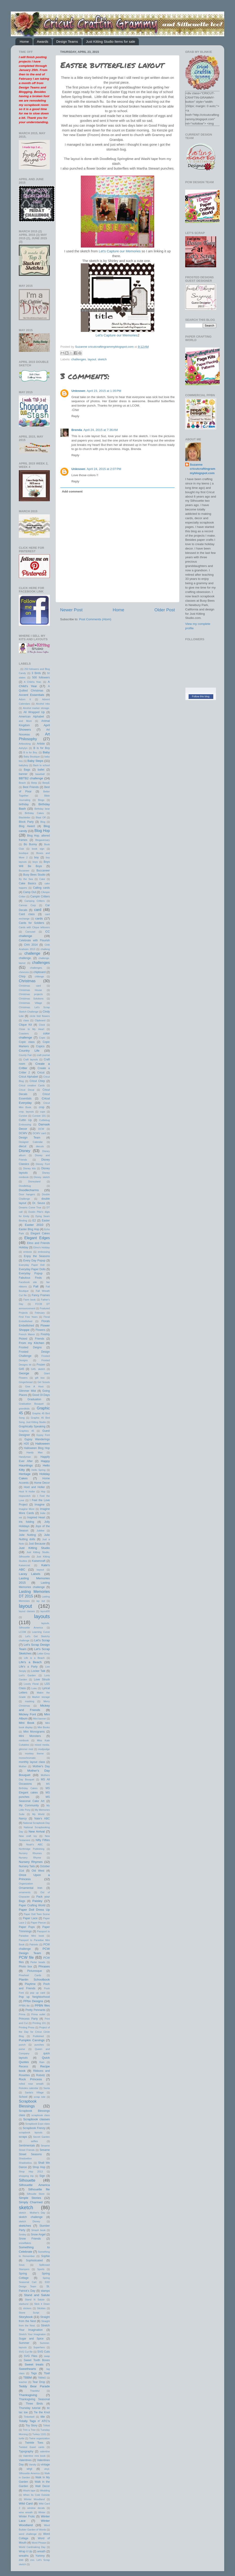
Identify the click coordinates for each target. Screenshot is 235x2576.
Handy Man (34, 1452)
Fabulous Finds (30, 1277)
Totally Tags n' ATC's (34, 2421)
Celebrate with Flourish (34, 940)
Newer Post (71, 609)
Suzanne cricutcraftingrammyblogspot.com (202, 469)
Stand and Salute (37, 2295)
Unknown (78, 391)
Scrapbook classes (36, 2119)
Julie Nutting (27, 1535)
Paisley (37, 1901)
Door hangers (27, 1194)
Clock (42, 1024)
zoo (21, 2560)
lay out (40, 1601)
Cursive (23, 1115)
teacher (23, 2382)
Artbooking (25, 743)
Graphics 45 (26, 1430)
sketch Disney (29, 2221)
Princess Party (28, 2018)
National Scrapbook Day (36, 1823)
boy (36, 857)
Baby (46, 752)
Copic (42, 1037)
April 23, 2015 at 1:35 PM (104, 391)
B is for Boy (41, 748)
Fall (35, 1286)
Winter (41, 2512)
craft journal (43, 1055)
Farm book (29, 1299)
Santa (46, 2088)
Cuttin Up (25, 1120)
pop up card (37, 1992)
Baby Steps (35, 761)
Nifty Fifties (43, 1840)
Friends (39, 1338)
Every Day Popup (34, 1260)
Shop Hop (39, 2167)
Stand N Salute (35, 2299)
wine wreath (26, 2512)
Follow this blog (201, 696)
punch (22, 2044)
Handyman (25, 1456)
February (40, 1312)
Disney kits (29, 1168)
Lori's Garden (27, 1675)
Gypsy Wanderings (37, 1439)
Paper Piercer (38, 1922)
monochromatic (27, 1757)
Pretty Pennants (35, 2010)
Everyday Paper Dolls (32, 1269)
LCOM (22, 1632)
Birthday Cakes (34, 813)
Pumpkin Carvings (32, 2040)
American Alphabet (31, 716)
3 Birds (36, 673)
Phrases (44, 1966)
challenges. (36, 967)
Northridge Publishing (31, 1848)
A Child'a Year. (33, 681)
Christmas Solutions (31, 998)
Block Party (26, 821)
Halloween (42, 1443)
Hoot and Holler (34, 1487)
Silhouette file (39, 2189)
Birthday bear (42, 808)
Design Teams (67, 41)
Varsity (32, 2464)
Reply (75, 416)
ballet (41, 769)
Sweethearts (27, 2369)
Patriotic (33, 1944)
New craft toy (28, 1836)
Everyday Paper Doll (32, 1265)
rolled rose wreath (31, 2083)
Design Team (29, 1137)
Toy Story (31, 2425)
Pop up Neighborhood (34, 1996)
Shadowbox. (25, 2162)
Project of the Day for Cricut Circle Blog (34, 2032)
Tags (34, 2373)
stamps (45, 2290)
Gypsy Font (43, 1435)
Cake (42, 879)
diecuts (40, 1146)
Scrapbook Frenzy (34, 2128)
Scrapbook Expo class (37, 2123)
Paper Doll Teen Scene (37, 1914)
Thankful (34, 2390)
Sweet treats (34, 2364)
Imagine (40, 1504)
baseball (40, 774)
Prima (22, 2014)
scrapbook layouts (30, 2132)
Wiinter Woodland (34, 2499)
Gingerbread (26, 1382)
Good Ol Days (41, 1395)
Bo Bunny (30, 844)
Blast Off (41, 817)
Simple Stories (30, 2198)
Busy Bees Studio (34, 874)
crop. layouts (26, 1111)
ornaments (25, 1892)
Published (38, 2036)
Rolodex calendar (28, 2088)
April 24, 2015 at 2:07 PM (104, 469)
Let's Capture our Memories (120, 251)
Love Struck (42, 1679)
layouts (42, 1616)
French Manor (27, 1334)
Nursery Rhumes (30, 1853)
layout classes (27, 1611)
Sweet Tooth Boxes (37, 2360)
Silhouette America (34, 2185)
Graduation (34, 1399)
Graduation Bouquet (31, 1403)
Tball (47, 2373)
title (42, 2416)
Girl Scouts (43, 1382)
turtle (21, 2438)
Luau (34, 1688)
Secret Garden (41, 2136)
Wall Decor (42, 2486)
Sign (42, 2176)
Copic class (27, 1042)
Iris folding (26, 1521)
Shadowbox (25, 2158)
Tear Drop (38, 2382)
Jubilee (40, 1530)
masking (29, 1701)
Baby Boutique (32, 756)
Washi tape (29, 2490)
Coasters (24, 1033)
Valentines (25, 2460)
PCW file (26, 1957)
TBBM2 (42, 2377)
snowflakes (25, 2243)
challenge (32, 953)
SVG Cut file (26, 2351)
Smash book (38, 2230)
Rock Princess (30, 2079)
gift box (40, 1377)
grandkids (24, 1408)
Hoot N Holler (27, 1491)
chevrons (24, 972)
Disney (24, 1151)
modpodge (44, 1749)
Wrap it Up (25, 2551)
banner (23, 774)
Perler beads (37, 1962)
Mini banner (39, 1718)
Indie (42, 1513)
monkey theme (34, 1753)
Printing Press (26, 2027)
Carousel (30, 931)
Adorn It (25, 699)
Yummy (40, 2555)
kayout (40, 1569)
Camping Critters (35, 900)
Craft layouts (30, 1059)
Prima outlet (38, 2014)
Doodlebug (25, 1185)
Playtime (30, 1984)
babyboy (23, 765)
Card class (27, 914)
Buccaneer (43, 870)
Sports (40, 2269)
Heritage (25, 1474)
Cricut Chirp (37, 1081)
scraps (23, 2136)
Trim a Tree (29, 2429)
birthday (24, 804)
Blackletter (24, 817)
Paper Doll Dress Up (34, 1909)
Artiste (41, 743)
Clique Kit (25, 1024)
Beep (34, 782)
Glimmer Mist (27, 1390)
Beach (22, 782)
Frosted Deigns (30, 1347)
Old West (38, 1870)
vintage (45, 2464)
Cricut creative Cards (32, 1085)
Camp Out (29, 892)
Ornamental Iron (30, 1888)
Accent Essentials (31, 695)
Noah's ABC (34, 1844)
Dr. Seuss (38, 1203)
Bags (27, 769)
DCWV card (39, 1133)
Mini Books (43, 1727)
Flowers (40, 1330)
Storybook (26, 2317)
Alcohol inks (43, 703)
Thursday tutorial (29, 2408)
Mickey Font (27, 1714)
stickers (27, 2308)
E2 (34, 1220)
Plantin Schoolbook (34, 1979)
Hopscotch (25, 1495)
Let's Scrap (42, 1640)
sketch (102, 359)
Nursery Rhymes (31, 1862)
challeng (45, 949)
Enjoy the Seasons (37, 1256)
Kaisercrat (24, 1565)
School (23, 2096)
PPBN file (24, 2005)
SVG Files (30, 2356)
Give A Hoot (34, 1386)
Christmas (27, 981)
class (26, 1020)
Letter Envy (43, 1653)
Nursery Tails (27, 1866)
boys (35, 861)
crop (41, 1107)
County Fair (25, 1055)
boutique (23, 853)
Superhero (39, 2347)
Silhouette (27, 2180)
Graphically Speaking (32, 1426)
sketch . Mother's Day (32, 2212)
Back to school (41, 765)
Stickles (41, 2308)
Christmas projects (31, 994)
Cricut (41, 1072)
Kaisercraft (38, 1561)
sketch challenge (31, 2217)
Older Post (164, 609)
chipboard (39, 972)
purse (22, 2049)
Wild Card (26, 2503)
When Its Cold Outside (36, 2494)
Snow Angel (38, 2234)
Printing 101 (39, 2023)
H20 (26, 1443)
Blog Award (27, 826)
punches (39, 2044)
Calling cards (41, 887)
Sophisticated (34, 2260)
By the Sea (26, 879)
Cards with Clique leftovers (34, 927)
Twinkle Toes (34, 2442)
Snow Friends (30, 2238)
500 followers (41, 677)
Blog (42, 821)
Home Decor (42, 1482)
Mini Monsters (30, 1736)
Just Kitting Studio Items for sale (110, 41)
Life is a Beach (34, 1658)
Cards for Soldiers (31, 923)
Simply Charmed (31, 2202)
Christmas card (30, 985)
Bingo (41, 800)
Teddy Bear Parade (34, 2386)
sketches (25, 2225)
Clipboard (40, 1020)
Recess (23, 2066)
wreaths (24, 2555)
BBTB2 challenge (31, 778)
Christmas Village (30, 1003)
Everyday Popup (30, 1273)
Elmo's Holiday (41, 1247)
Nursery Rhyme (30, 1857)
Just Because (37, 1543)
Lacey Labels (29, 1574)
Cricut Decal (26, 1089)
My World (38, 1814)
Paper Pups (27, 1927)
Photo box (25, 1966)
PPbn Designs (33, 2001)
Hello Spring (38, 1470)
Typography (26, 2451)
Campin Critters (40, 896)
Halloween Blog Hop (37, 1448)
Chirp (22, 976)
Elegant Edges (37, 1238)
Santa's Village (34, 2092)
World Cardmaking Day (32, 2547)
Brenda (76, 430)
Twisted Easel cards (31, 2447)
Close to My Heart (31, 1029)
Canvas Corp (27, 905)
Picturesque (34, 1971)
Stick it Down (42, 2304)
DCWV (23, 1133)
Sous (22, 2264)
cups (42, 1111)
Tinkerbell (29, 2416)
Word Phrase (39, 2542)
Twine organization (39, 2438)
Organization (26, 1883)
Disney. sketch (42, 1177)
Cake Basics (27, 883)
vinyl (29, 2469)
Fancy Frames (41, 1295)
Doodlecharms (29, 1190)
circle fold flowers (40, 1016)
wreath (41, 2551)
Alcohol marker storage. (36, 708)
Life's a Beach (30, 1662)
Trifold (46, 2425)
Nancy (23, 1818)
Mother (23, 1766)
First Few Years (28, 1316)
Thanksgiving (28, 2395)
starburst (23, 2304)
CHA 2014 (31, 944)
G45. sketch (38, 1369)
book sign (38, 848)
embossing (44, 1251)
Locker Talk (38, 1671)
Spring (23, 2273)
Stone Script (29, 2312)
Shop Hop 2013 (31, 2171)
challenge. (25, 958)
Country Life (29, 1050)
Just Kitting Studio (34, 1548)
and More (25, 721)
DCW (41, 1128)
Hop (43, 1491)
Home (24, 41)
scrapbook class (40, 2115)
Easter (46, 1220)
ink (20, 1517)
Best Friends (31, 787)
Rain (41, 2062)
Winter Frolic (27, 2516)
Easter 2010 (34, 1225)
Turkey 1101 (39, 2434)
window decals (36, 2508)
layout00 (45, 1611)
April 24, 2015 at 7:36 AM (101, 430)
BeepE (46, 782)
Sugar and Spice (31, 2338)
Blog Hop (42, 830)
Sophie (45, 2256)
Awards (42, 41)
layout (92, 359)
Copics (40, 1046)
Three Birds (34, 2403)
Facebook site (28, 1282)
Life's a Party (28, 1666)
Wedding (45, 2490)
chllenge (39, 976)
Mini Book (26, 1723)
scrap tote (39, 2096)
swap (47, 2356)
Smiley (22, 2234)
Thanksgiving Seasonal (34, 2399)
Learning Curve (41, 1632)
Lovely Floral (31, 1683)
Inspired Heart (36, 1517)
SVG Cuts (43, 2351)
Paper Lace (30, 1918)
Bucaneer (24, 870)
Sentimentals (27, 2145)
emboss (27, 1251)
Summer (24, 2343)
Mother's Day (41, 1766)
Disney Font (43, 1164)
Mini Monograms (34, 1731)
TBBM (27, 2377)
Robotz (40, 2075)
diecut (22, 1146)
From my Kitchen (31, 1343)
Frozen (40, 1364)
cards (39, 918)
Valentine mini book (34, 2455)
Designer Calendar (31, 1142)
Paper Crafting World (32, 1905)
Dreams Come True (30, 1207)
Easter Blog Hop (29, 1229)
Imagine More (26, 1509)
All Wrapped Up (34, 712)
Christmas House (30, 990)
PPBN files (42, 2005)
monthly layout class (32, 1762)
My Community (29, 1805)
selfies (34, 2141)
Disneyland (34, 1181)
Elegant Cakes (40, 1233)
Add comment (72, 491)
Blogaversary (42, 840)
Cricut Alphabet (28, 1076)
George (24, 1373)
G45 (21, 1369)
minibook (24, 1740)
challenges (78, 359)
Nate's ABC (42, 1818)
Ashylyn (23, 748)
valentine (45, 2451)
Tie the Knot (42, 2412)
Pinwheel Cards (30, 1975)
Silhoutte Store (36, 2193)
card (37, 910)
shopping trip (26, 2176)
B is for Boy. (30, 752)
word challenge (27, 2534)
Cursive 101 (39, 1115)
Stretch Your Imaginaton (32, 2334)
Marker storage (41, 1697)
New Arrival (36, 1831)
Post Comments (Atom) (95, 619)
